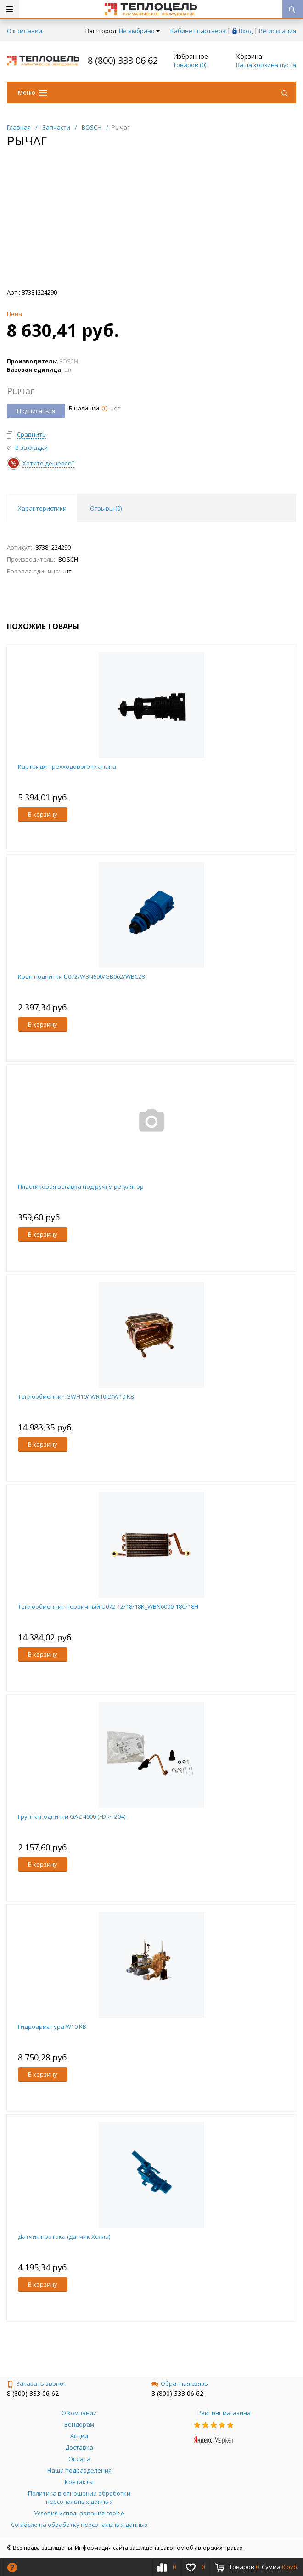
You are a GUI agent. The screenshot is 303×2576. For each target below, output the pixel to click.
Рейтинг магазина (224, 2413)
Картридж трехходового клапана (67, 766)
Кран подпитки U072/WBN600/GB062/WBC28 (81, 976)
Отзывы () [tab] (106, 508)
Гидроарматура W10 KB (52, 2026)
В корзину (42, 814)
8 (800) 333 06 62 (123, 60)
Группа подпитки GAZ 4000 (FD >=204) (71, 1816)
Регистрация (277, 31)
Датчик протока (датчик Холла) (64, 2236)
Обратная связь (180, 2383)
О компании (24, 31)
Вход (246, 31)
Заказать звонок (37, 2383)
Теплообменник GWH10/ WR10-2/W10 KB (76, 1396)
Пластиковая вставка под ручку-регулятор (81, 1186)
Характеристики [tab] (42, 508)
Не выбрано (139, 31)
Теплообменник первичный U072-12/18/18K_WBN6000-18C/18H (108, 1606)
